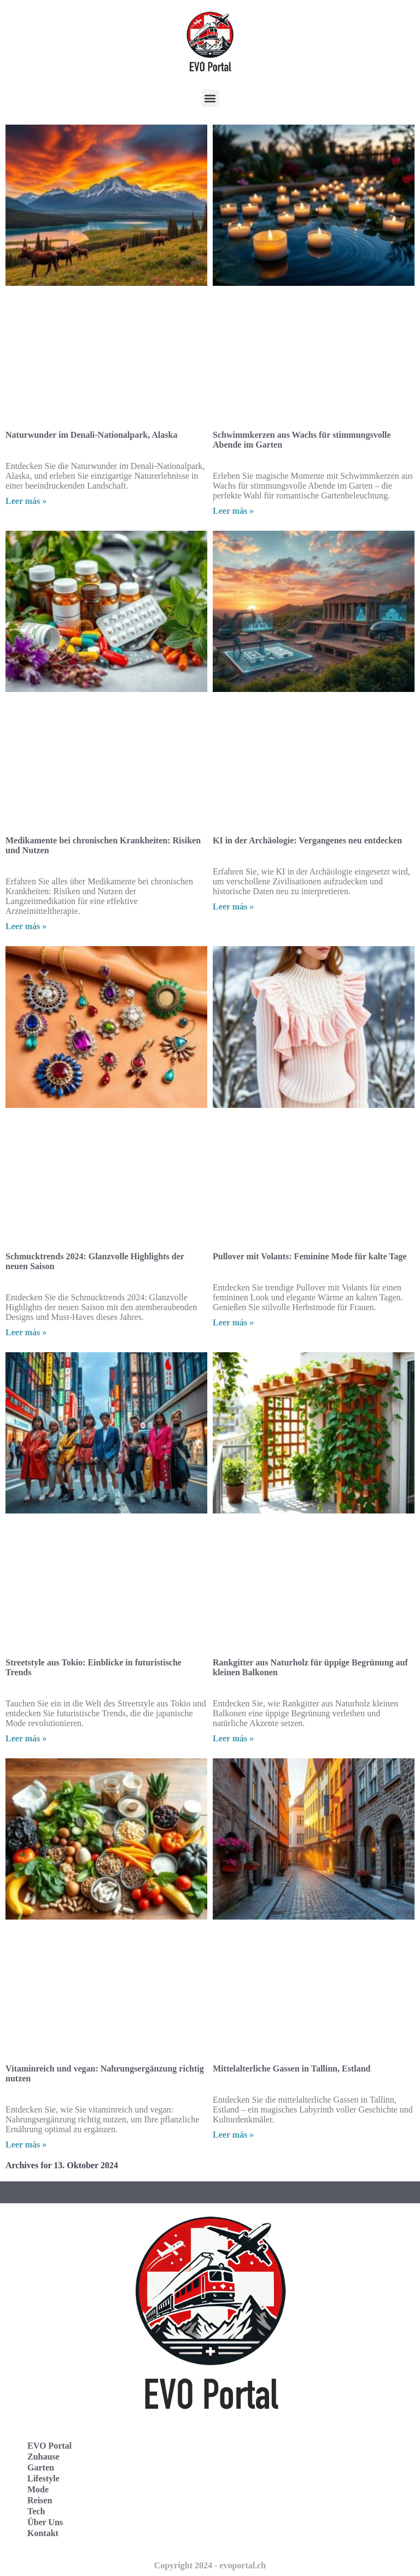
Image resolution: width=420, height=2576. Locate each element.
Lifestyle (43, 2478)
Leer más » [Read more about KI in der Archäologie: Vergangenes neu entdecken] (233, 906)
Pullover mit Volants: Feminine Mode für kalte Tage (310, 1256)
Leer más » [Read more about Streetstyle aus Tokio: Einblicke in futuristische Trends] (25, 1738)
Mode (38, 2489)
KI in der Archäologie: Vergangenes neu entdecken (307, 840)
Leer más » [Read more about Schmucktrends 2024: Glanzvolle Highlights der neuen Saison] (25, 1332)
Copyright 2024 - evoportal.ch (210, 2565)
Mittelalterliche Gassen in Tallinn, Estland (291, 2068)
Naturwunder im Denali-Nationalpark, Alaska (91, 434)
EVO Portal (49, 2445)
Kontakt (43, 2533)
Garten (40, 2467)
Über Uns (45, 2522)
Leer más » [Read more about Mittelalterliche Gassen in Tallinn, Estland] (233, 2134)
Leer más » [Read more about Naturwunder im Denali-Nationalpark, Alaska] (25, 501)
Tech (36, 2511)
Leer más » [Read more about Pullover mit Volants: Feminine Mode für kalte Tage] (233, 1322)
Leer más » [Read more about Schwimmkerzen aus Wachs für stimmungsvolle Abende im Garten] (233, 510)
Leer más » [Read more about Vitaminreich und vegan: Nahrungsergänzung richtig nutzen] (25, 2144)
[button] (210, 98)
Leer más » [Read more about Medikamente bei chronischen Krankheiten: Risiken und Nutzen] (25, 926)
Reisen (39, 2500)
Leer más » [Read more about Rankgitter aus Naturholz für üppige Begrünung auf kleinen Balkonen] (233, 1738)
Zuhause (43, 2456)
